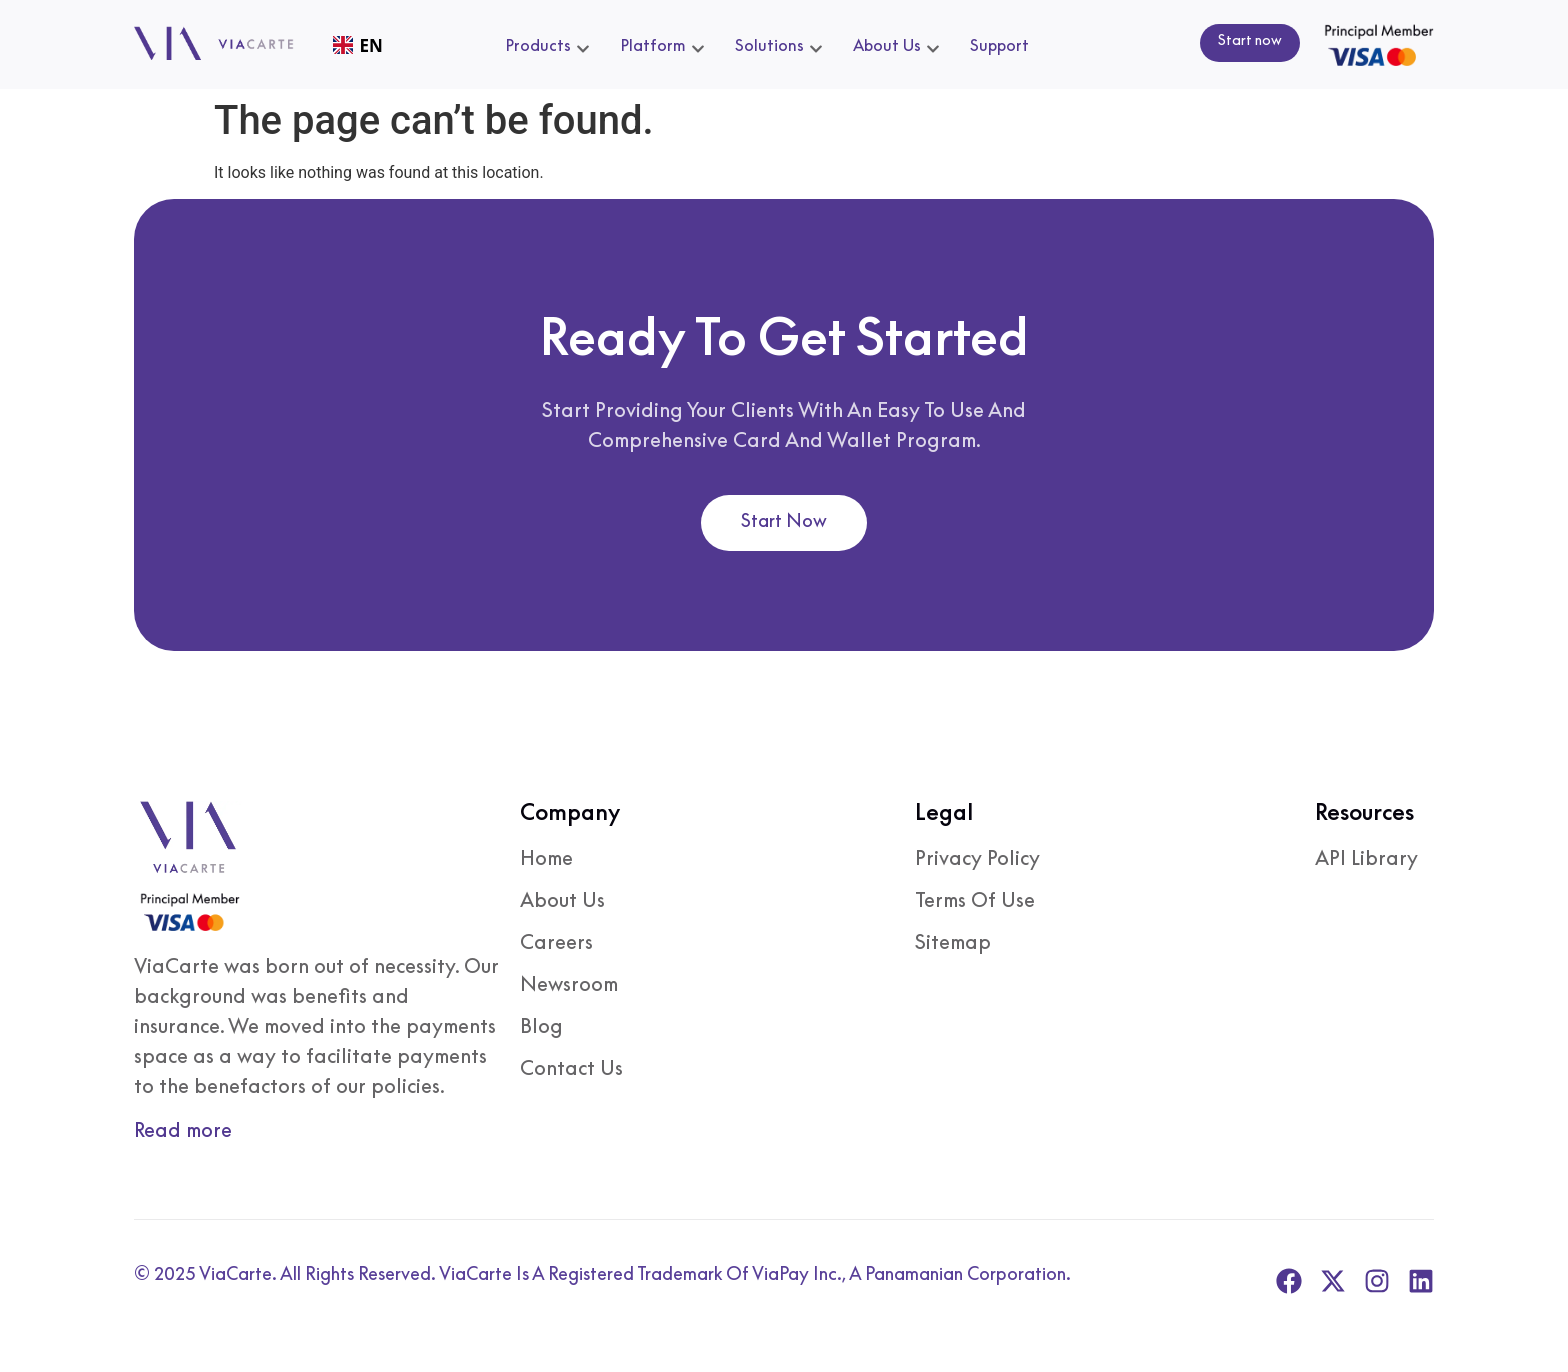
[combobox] (357, 46)
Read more (183, 1129)
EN (358, 45)
